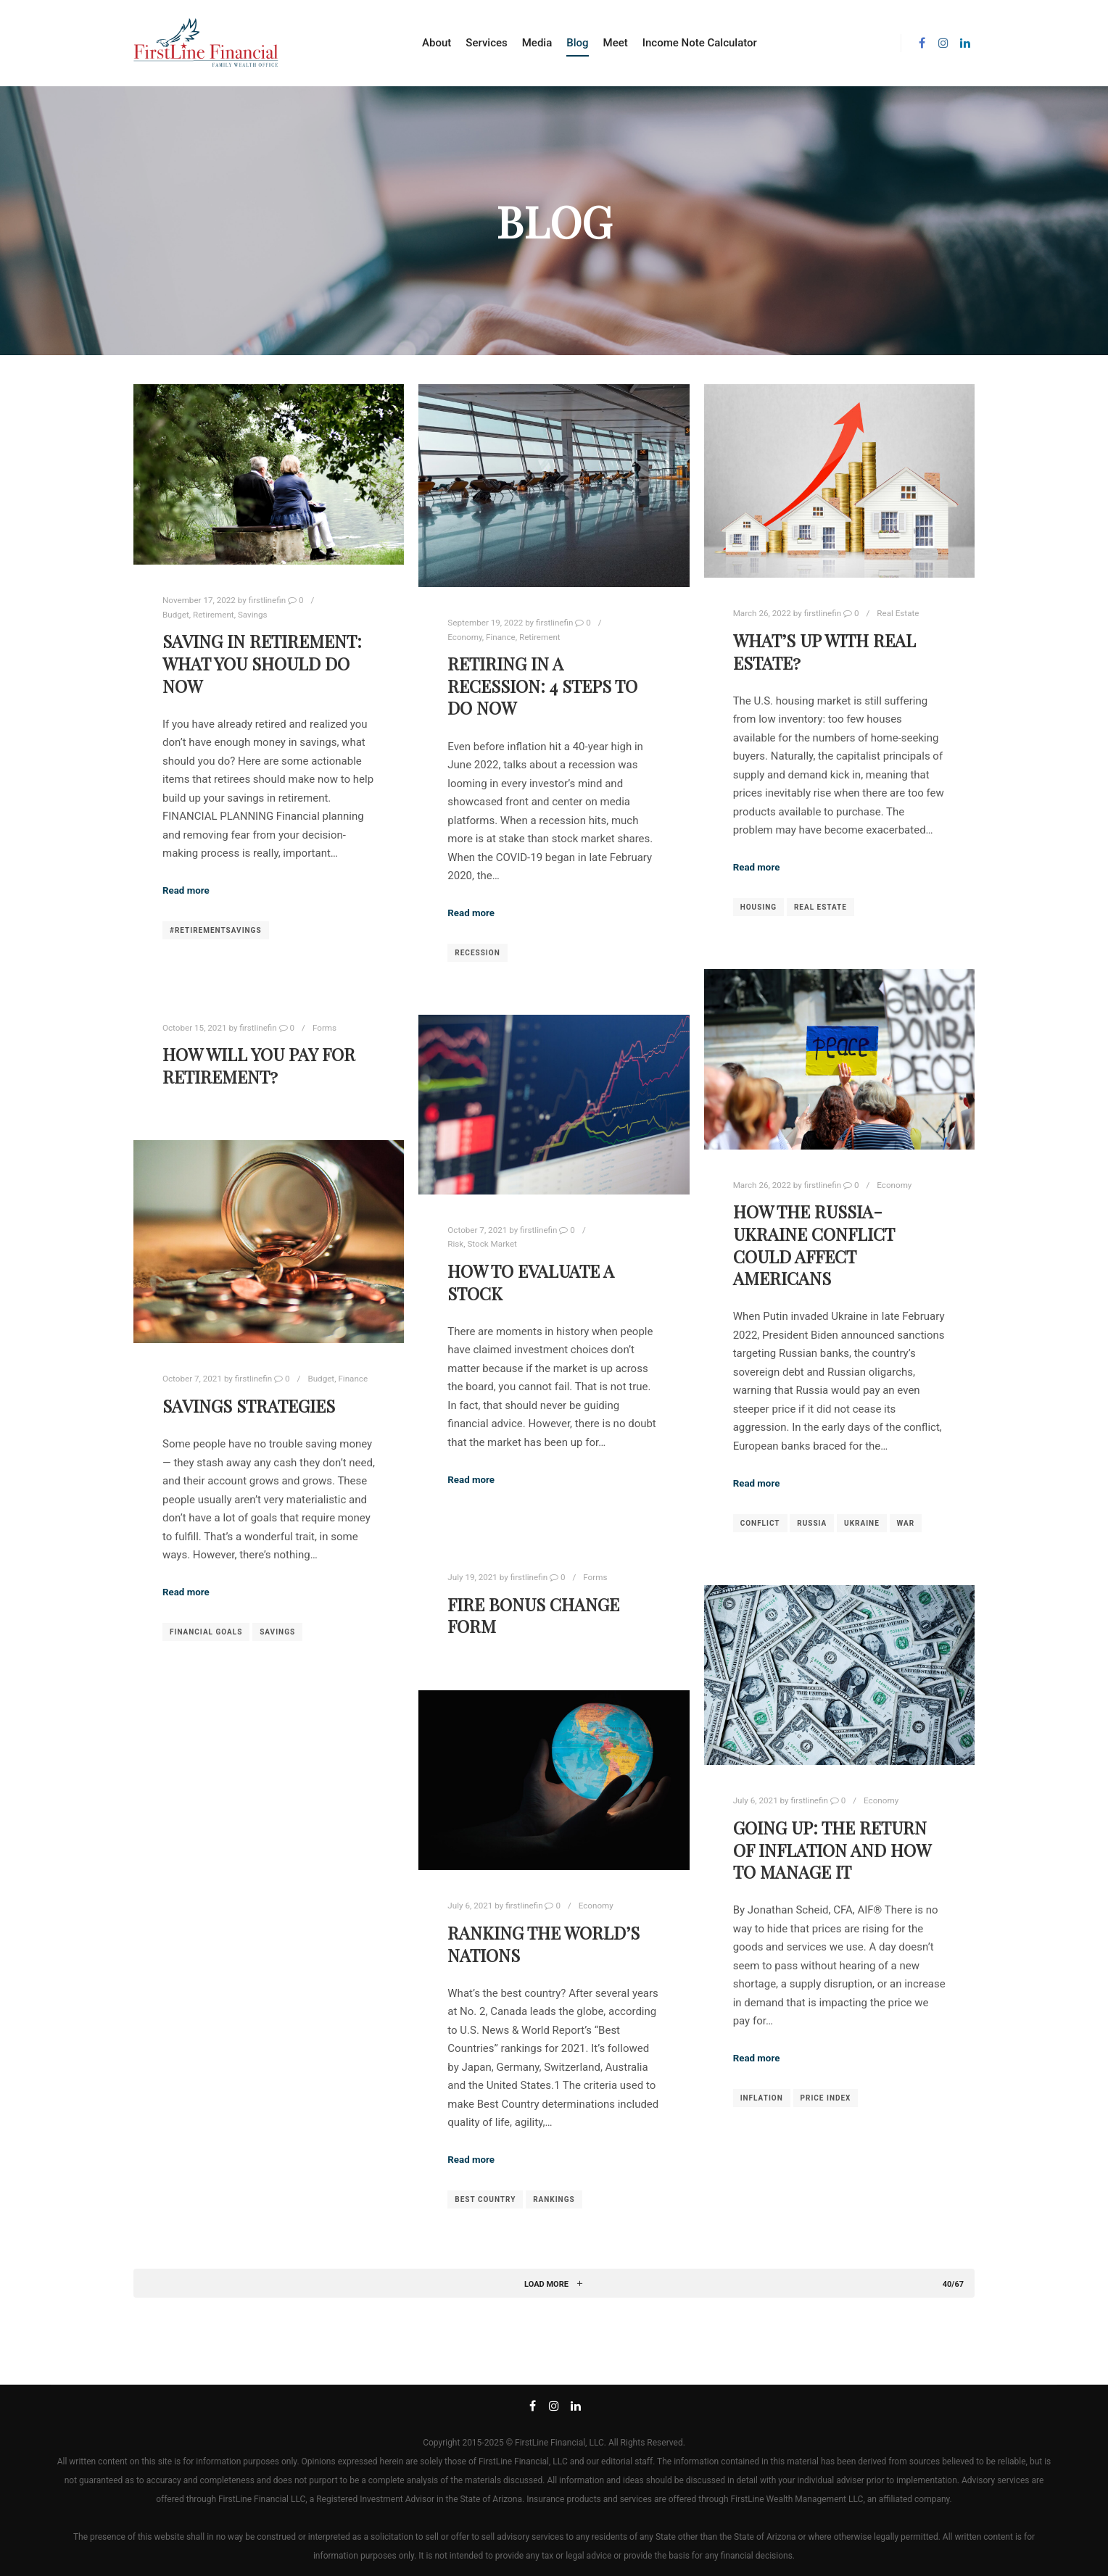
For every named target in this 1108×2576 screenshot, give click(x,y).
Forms (324, 1028)
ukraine (862, 1523)
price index (826, 2098)
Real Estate (898, 613)
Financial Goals (206, 1632)
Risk (455, 1244)
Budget (175, 615)
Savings (253, 615)
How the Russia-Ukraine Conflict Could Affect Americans (813, 1244)
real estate (820, 907)
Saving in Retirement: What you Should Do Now (262, 663)
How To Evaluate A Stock (530, 1282)
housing (758, 907)
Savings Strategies (248, 1406)
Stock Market (491, 1244)
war (906, 1523)
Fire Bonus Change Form (533, 1615)
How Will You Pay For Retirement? (258, 1065)
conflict (760, 1523)
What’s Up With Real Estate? (824, 651)
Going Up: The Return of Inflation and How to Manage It (831, 1849)
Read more (186, 890)
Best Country (485, 2199)
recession (477, 953)
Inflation (761, 2098)
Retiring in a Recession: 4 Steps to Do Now (542, 685)
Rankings (554, 2199)
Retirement (213, 615)
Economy (464, 637)
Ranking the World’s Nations (543, 1943)
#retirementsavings (216, 930)
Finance (501, 637)
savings (277, 1632)
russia (812, 1523)
